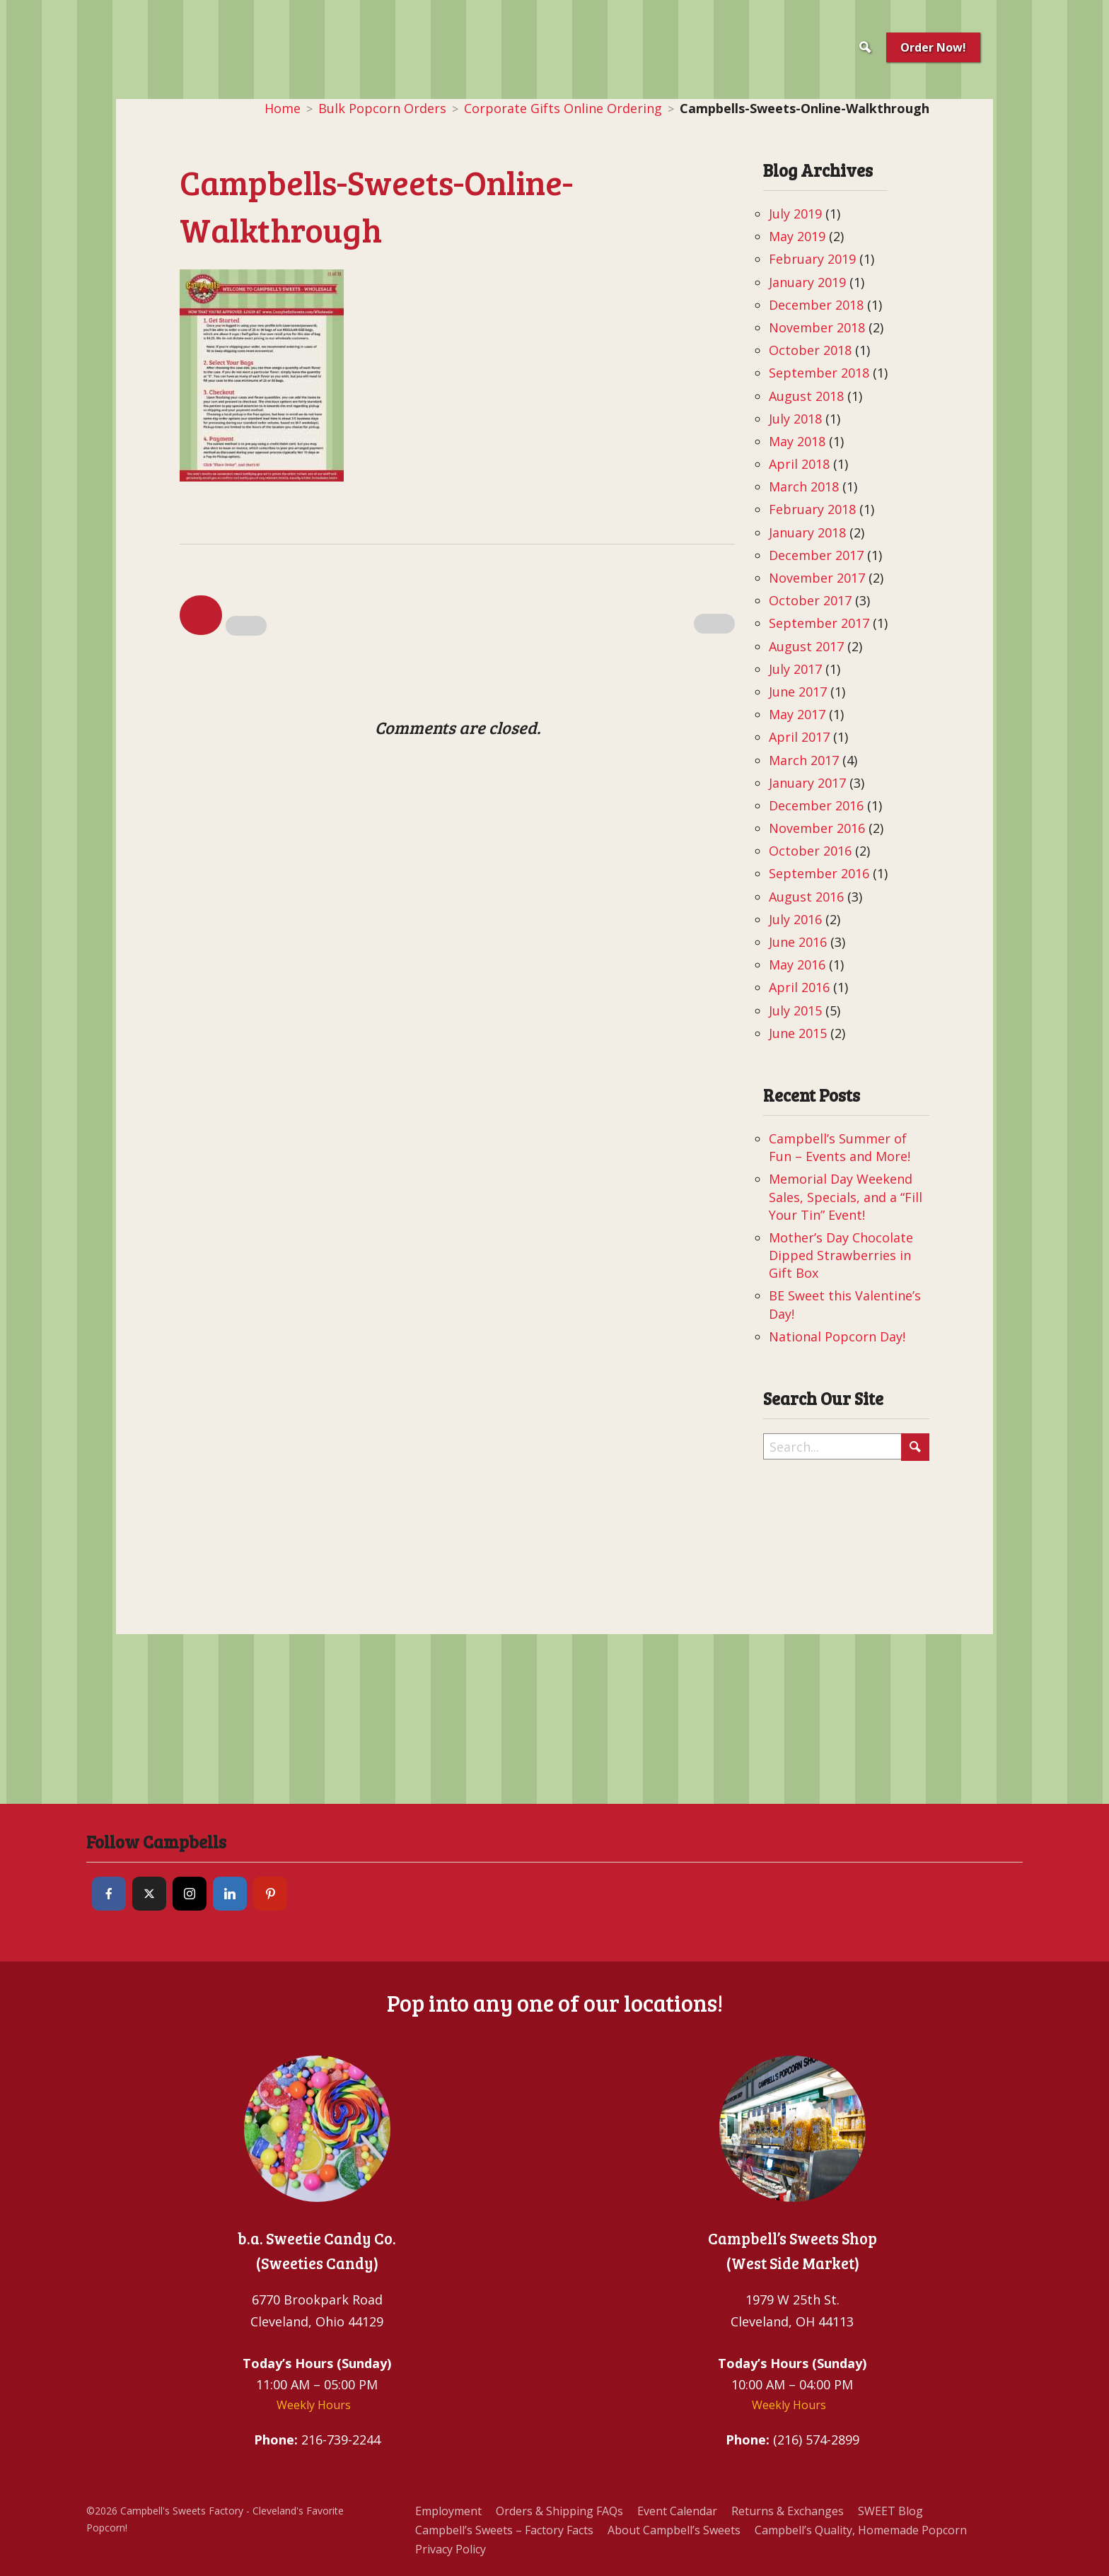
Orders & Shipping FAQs (559, 2511)
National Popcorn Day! (837, 1336)
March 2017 (804, 760)
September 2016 (819, 873)
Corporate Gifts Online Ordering (563, 108)
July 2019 (795, 213)
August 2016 (806, 896)
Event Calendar (677, 2511)
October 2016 (810, 850)
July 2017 (795, 668)
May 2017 (797, 714)
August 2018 (806, 395)
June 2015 (798, 1033)
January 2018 (807, 532)
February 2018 (812, 509)
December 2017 (816, 555)
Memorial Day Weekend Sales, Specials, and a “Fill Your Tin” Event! (845, 1196)
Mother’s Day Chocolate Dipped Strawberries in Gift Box (841, 1255)
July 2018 (795, 418)
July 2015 (795, 1010)
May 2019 (797, 236)
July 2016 (795, 919)
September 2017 (819, 622)
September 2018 (819, 372)
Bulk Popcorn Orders (382, 108)
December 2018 (816, 304)
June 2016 (798, 941)
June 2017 (798, 691)
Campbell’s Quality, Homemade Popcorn (861, 2530)
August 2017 (806, 646)
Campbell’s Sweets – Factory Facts (504, 2530)
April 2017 (799, 736)
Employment (448, 2511)
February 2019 (812, 258)
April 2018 (799, 463)
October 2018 (810, 350)
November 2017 (817, 577)
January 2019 (807, 282)
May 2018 (797, 441)
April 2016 (799, 987)
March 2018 (804, 486)
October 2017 (810, 600)
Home (283, 108)
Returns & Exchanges (787, 2511)
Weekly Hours (314, 2405)
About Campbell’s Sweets (674, 2530)
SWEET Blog (890, 2511)
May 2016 (797, 964)
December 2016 (816, 805)
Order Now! (933, 47)
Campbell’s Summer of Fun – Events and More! (839, 1147)
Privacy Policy (450, 2549)
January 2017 (807, 782)
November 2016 (817, 828)
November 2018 (817, 327)
